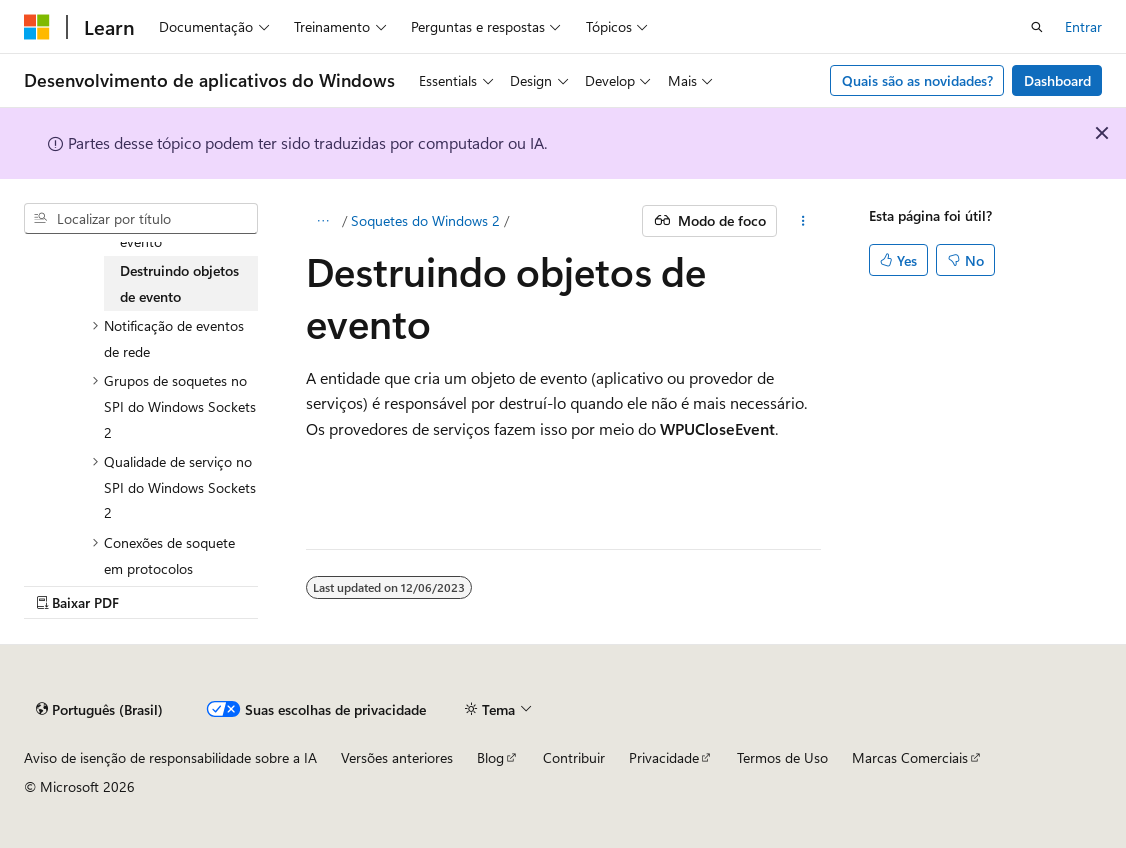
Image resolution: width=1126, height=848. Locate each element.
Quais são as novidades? (917, 80)
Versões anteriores (397, 757)
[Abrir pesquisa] (1037, 27)
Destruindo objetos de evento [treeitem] (179, 283)
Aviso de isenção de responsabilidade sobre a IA (170, 757)
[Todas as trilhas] (323, 221)
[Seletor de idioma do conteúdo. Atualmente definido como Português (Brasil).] (99, 709)
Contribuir (574, 757)
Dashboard (1057, 80)
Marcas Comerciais (910, 757)
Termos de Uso (782, 757)
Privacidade (664, 757)
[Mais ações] (802, 221)
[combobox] (141, 219)
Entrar (1083, 26)
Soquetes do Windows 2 (425, 220)
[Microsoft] (37, 27)
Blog (490, 757)
